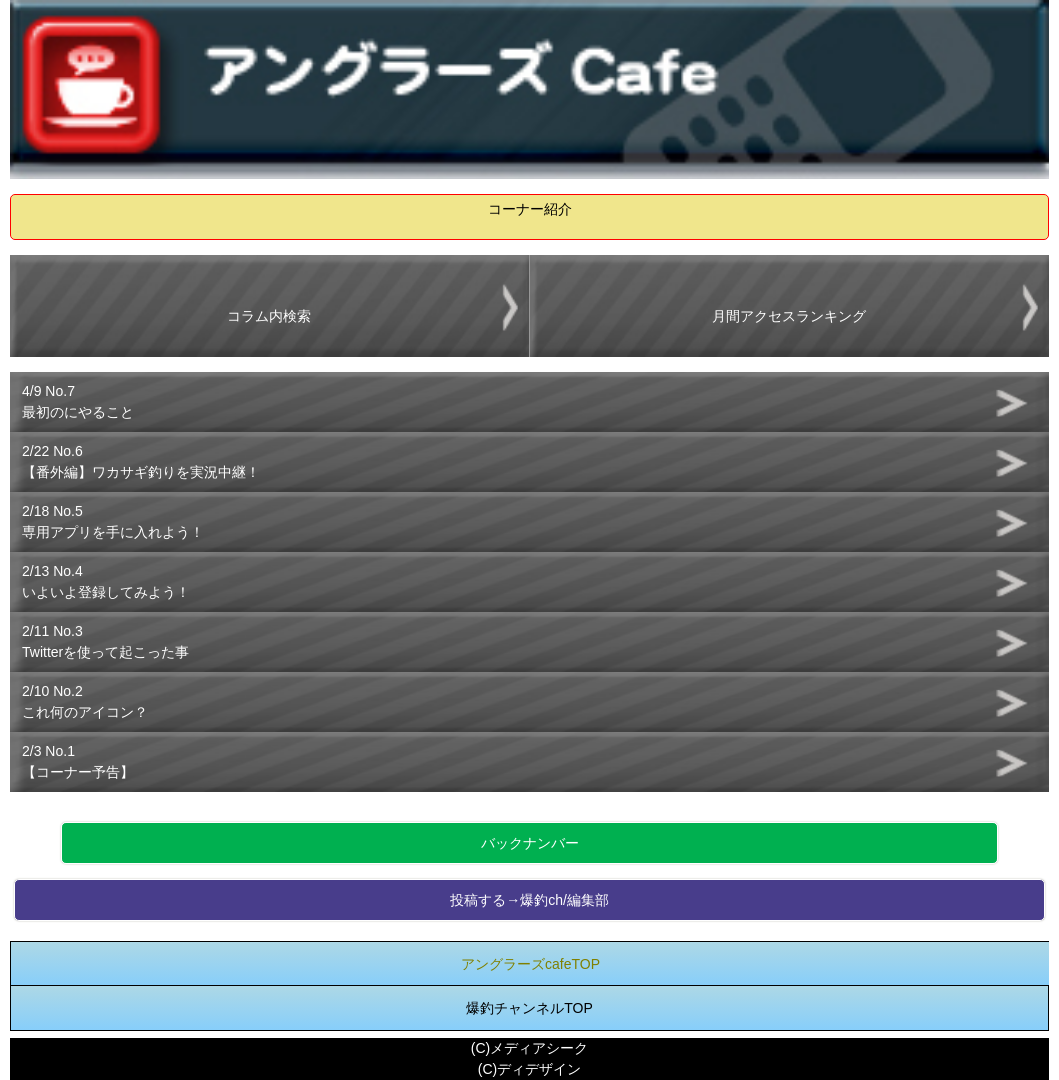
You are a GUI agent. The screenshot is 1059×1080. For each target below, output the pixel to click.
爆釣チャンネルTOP (529, 1008)
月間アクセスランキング (789, 316)
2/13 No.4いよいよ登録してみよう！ (106, 581)
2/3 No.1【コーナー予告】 (78, 761)
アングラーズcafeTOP (530, 964)
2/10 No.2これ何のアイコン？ (85, 701)
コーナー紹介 (530, 209)
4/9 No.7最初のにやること (78, 401)
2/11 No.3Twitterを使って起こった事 (105, 641)
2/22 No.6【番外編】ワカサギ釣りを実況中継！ (141, 461)
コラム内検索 (269, 316)
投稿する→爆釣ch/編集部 (529, 900)
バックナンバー (530, 843)
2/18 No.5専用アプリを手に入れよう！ (113, 521)
